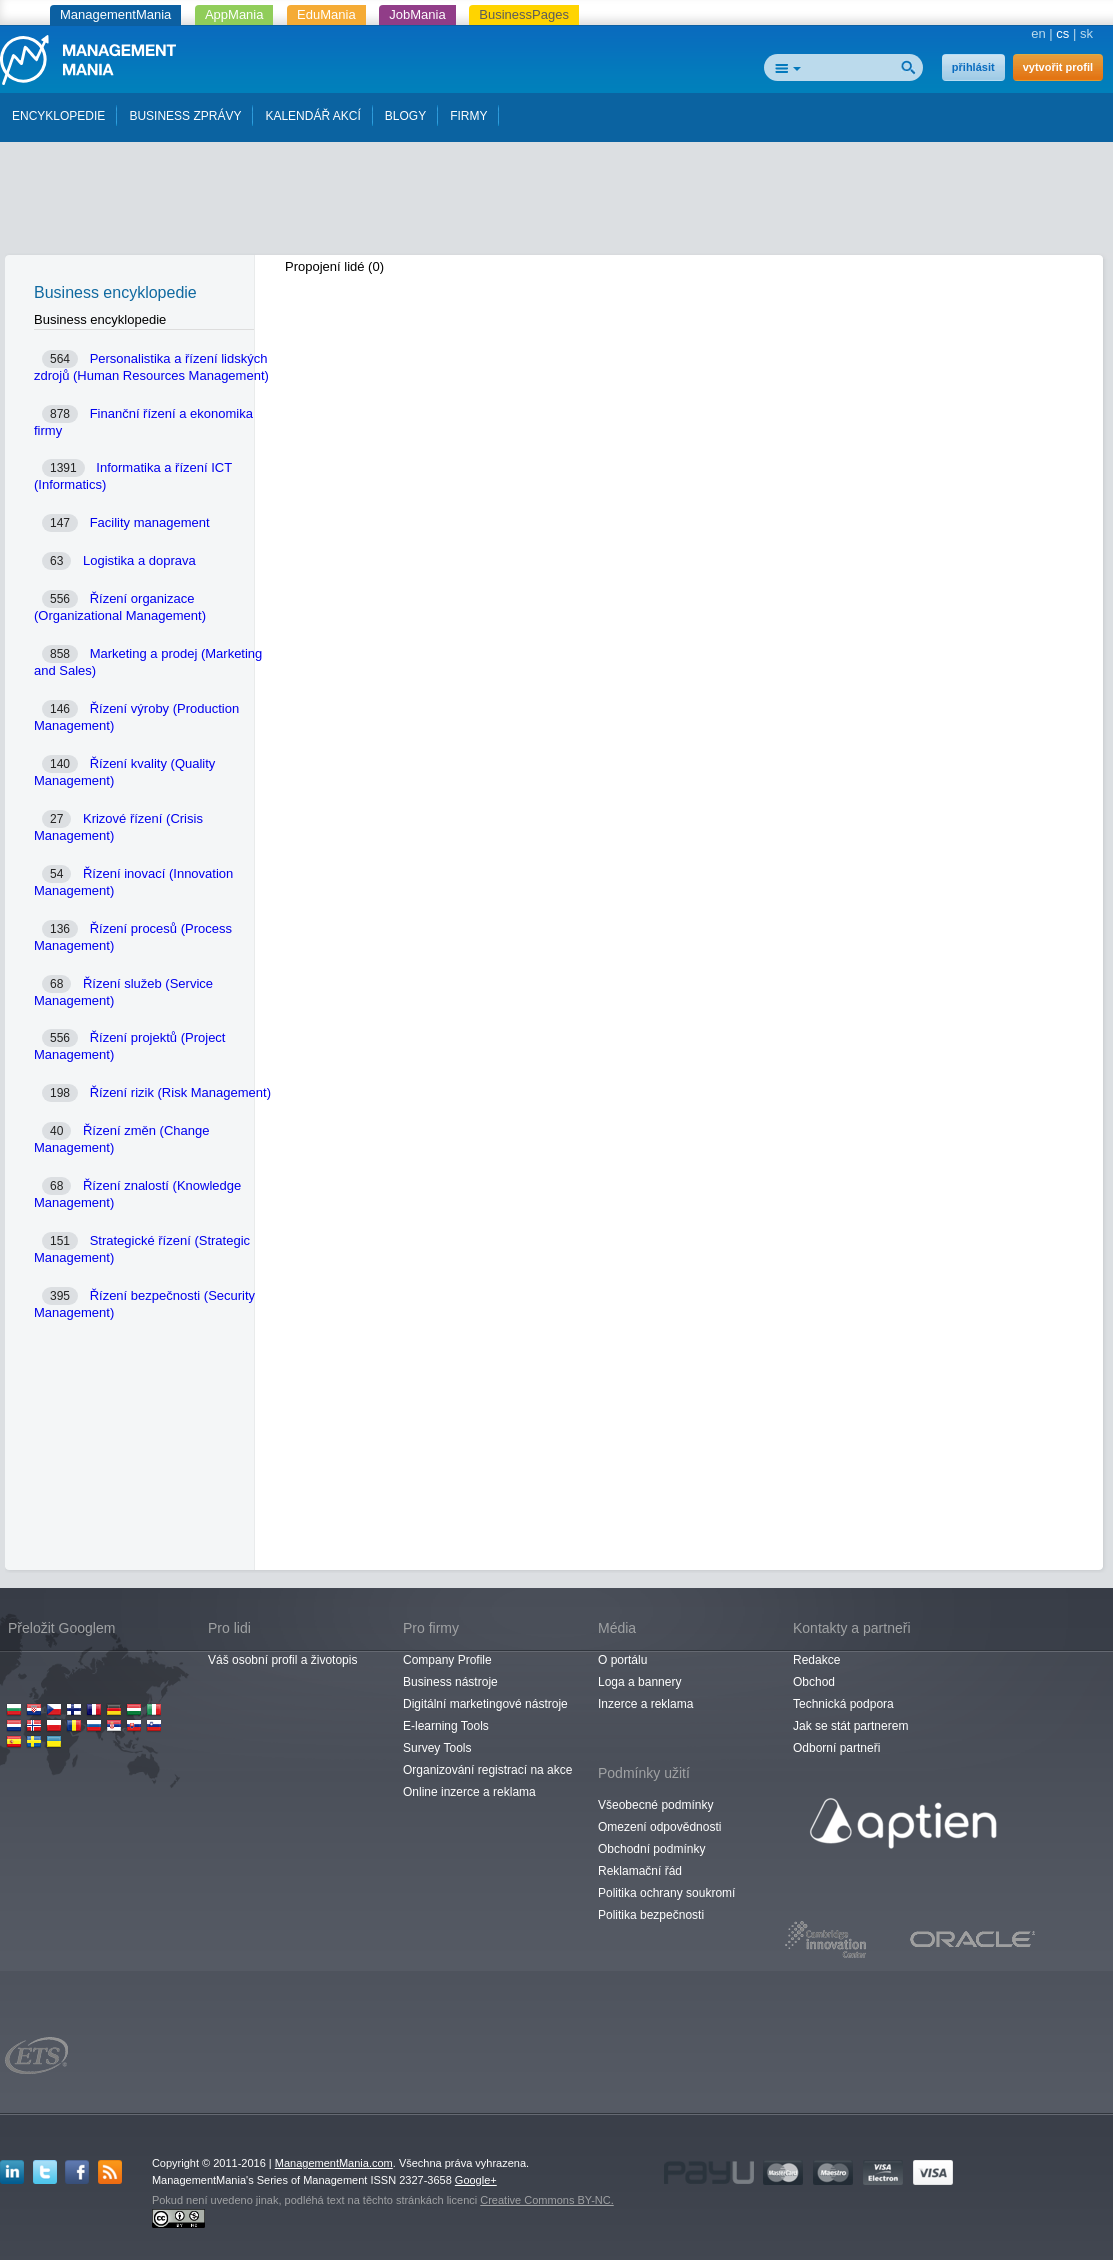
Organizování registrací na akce (487, 1770)
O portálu (622, 1660)
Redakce (816, 1660)
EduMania (326, 14)
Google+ (476, 2180)
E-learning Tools (446, 1726)
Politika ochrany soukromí (666, 1893)
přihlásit (973, 67)
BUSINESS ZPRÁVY (185, 116)
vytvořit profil (1058, 67)
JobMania (417, 14)
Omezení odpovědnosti (659, 1827)
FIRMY (468, 116)
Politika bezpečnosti (651, 1915)
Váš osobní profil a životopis (282, 1660)
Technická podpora (843, 1704)
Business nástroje (450, 1682)
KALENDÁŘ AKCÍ (312, 116)
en (1038, 33)
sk (1086, 33)
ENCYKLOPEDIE (58, 116)
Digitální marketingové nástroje (485, 1704)
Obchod (814, 1682)
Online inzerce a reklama (469, 1792)
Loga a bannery (639, 1682)
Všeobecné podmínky (655, 1805)
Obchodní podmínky (651, 1849)
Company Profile (447, 1660)
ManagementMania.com (334, 2163)
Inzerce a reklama (645, 1704)
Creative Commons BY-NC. (546, 2200)
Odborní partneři (836, 1748)
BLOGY (405, 116)
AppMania (234, 14)
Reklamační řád (640, 1871)
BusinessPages (524, 14)
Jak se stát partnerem (850, 1726)
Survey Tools (437, 1748)
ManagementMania (115, 14)
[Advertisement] (557, 203)
